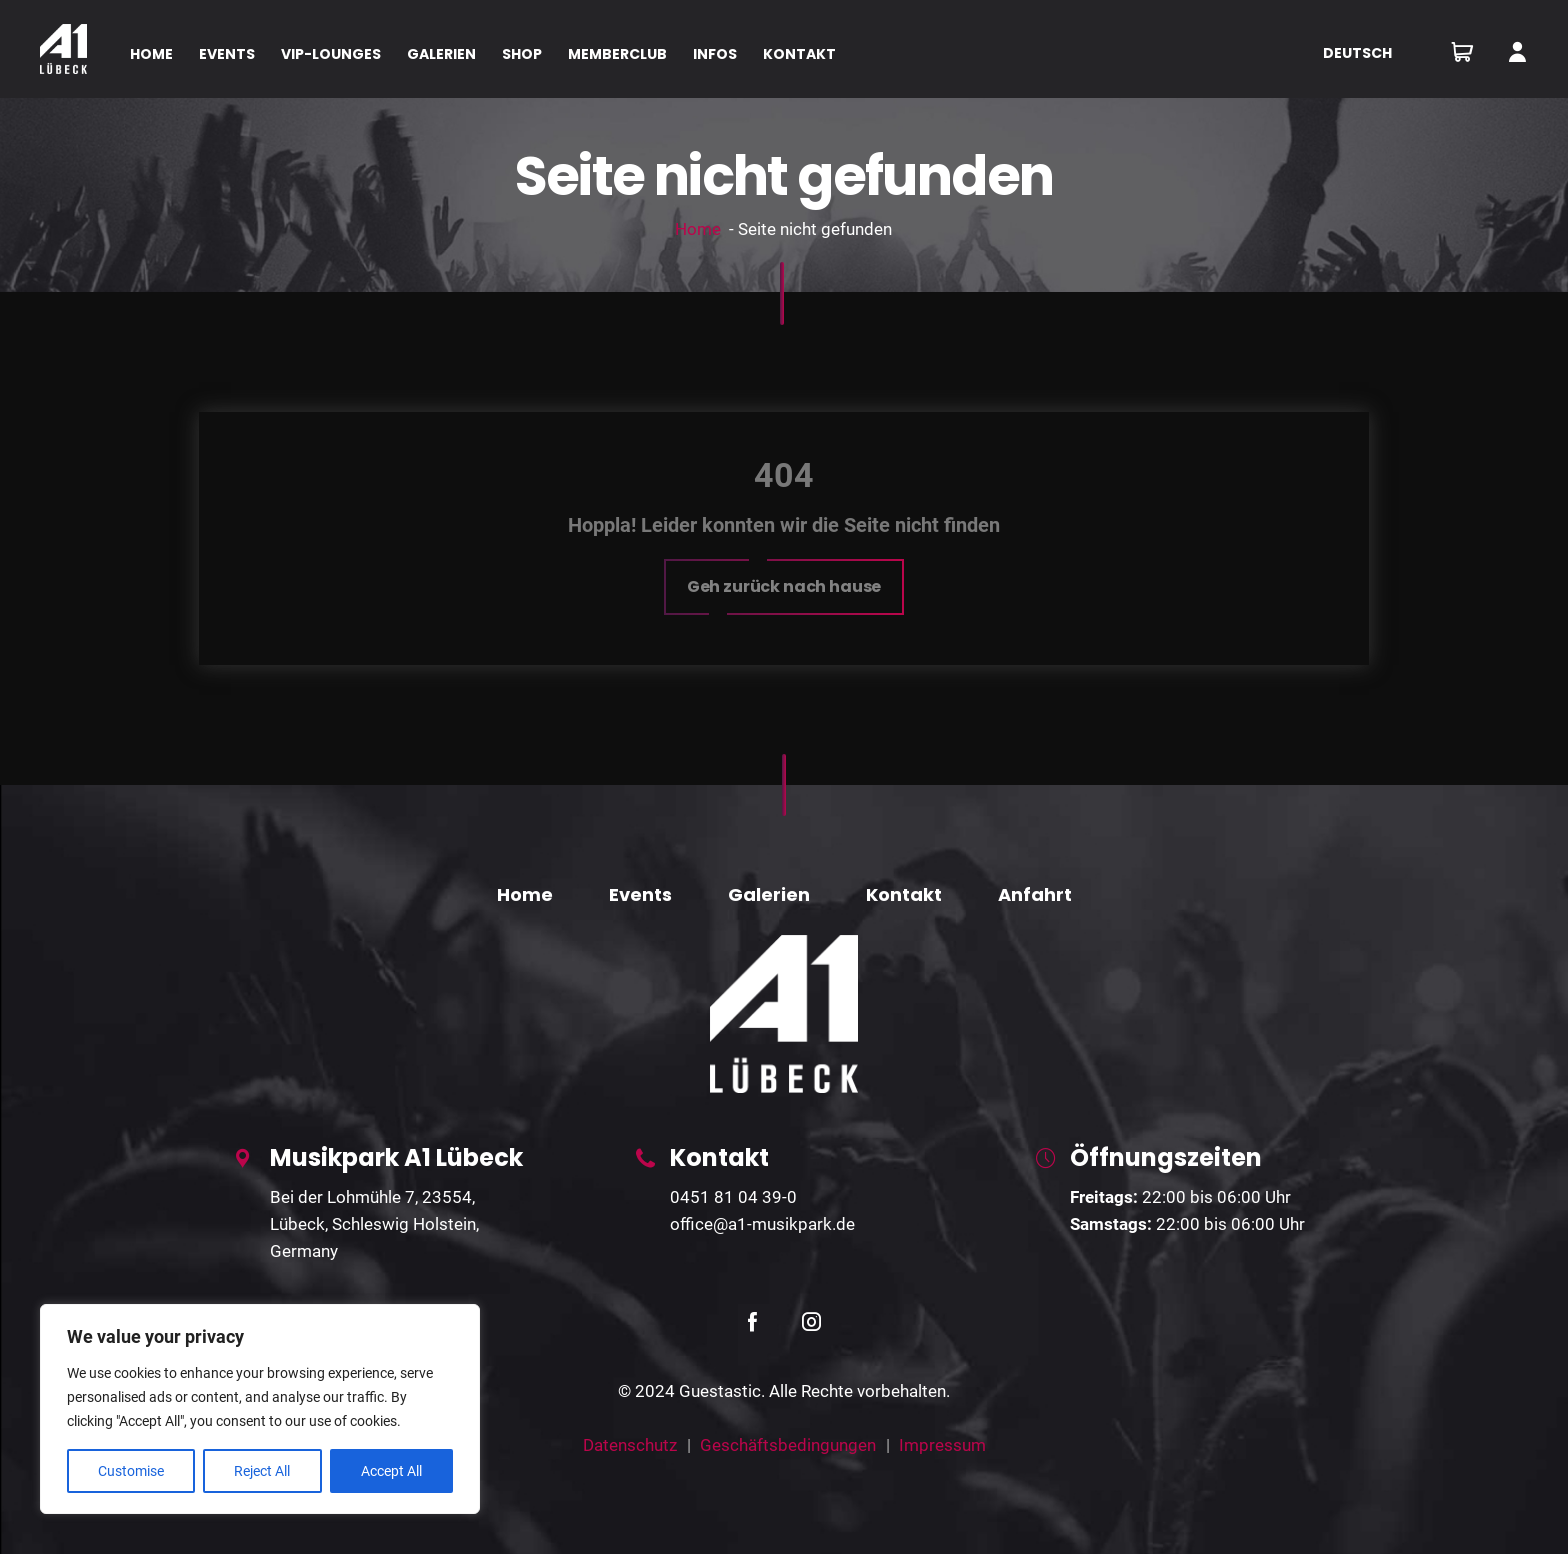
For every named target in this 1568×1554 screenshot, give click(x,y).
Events (640, 894)
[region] (260, 1409)
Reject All (262, 1471)
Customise (131, 1471)
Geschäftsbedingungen (788, 1445)
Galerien (769, 894)
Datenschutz (630, 1445)
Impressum (942, 1445)
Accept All (391, 1471)
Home (698, 229)
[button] (784, 587)
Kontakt (904, 894)
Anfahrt (1035, 894)
